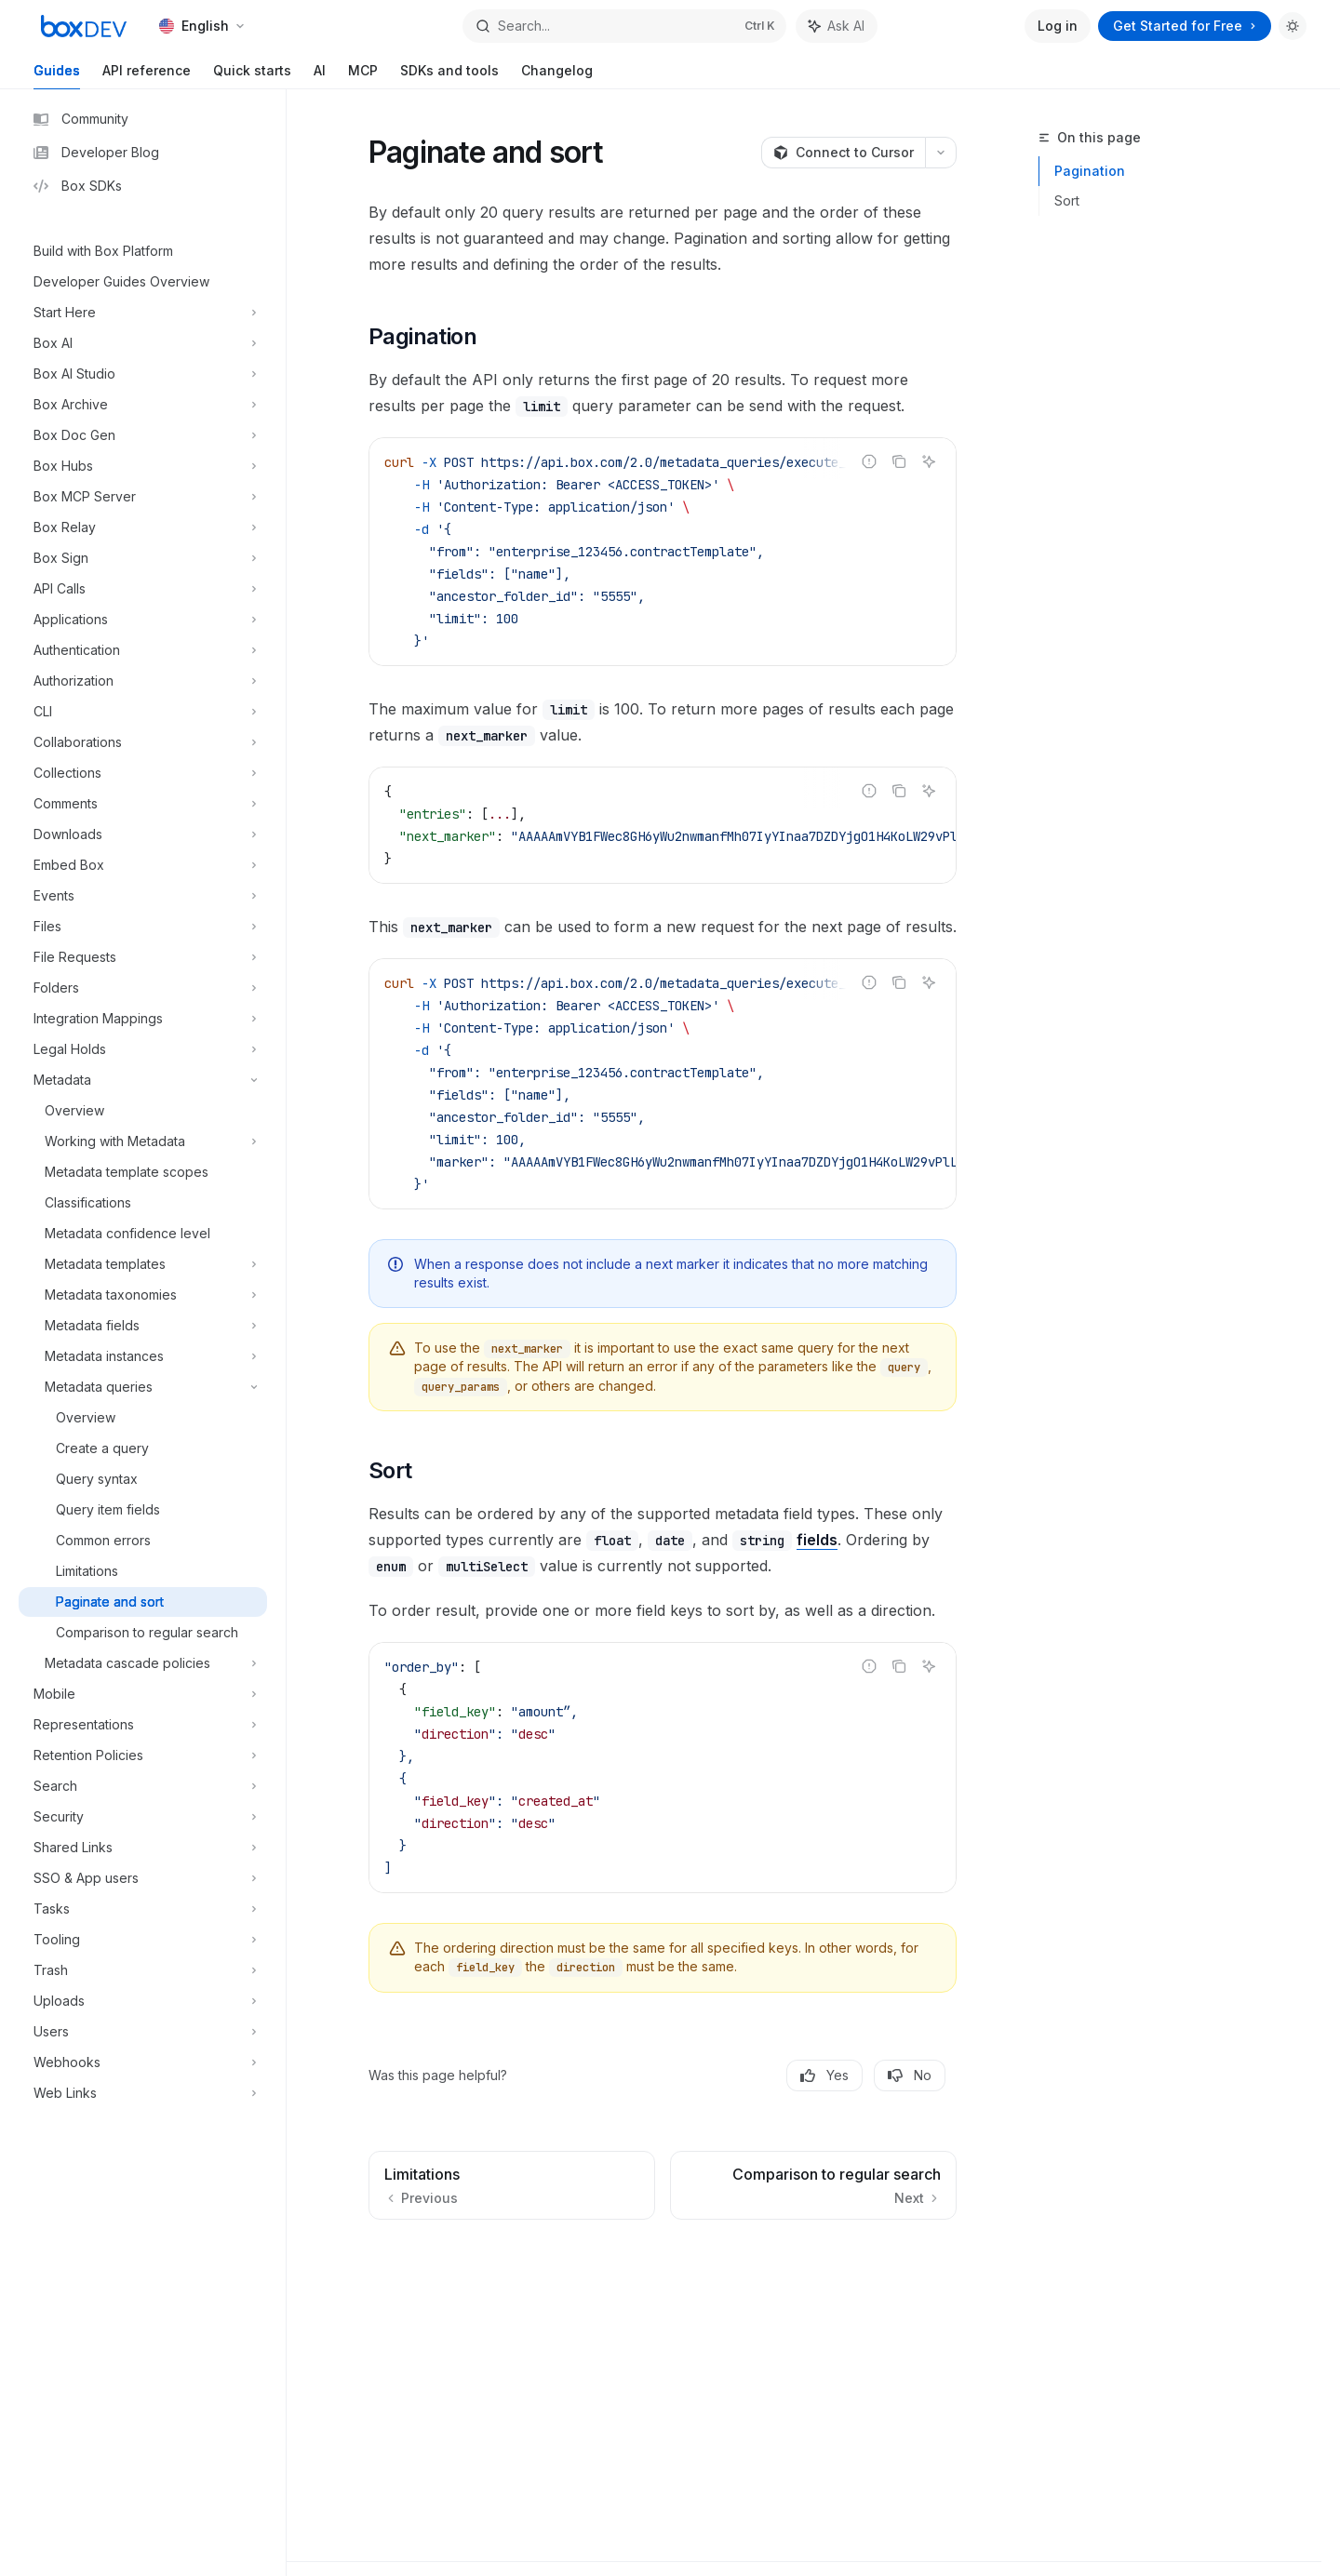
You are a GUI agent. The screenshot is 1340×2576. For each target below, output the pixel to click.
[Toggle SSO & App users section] (143, 1878)
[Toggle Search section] (143, 1786)
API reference (146, 75)
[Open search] (623, 26)
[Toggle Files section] (143, 926)
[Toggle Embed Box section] (143, 865)
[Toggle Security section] (143, 1817)
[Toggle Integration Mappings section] (143, 1019)
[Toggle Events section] (143, 896)
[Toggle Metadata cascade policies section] (143, 1663)
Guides (57, 75)
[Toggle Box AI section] (143, 343)
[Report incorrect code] (869, 461)
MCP (363, 75)
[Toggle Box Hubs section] (143, 466)
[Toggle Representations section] (143, 1725)
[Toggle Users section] (143, 2032)
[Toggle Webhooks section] (143, 2062)
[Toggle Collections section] (143, 773)
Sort (1066, 200)
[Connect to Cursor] (843, 152)
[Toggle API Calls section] (143, 589)
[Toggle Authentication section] (143, 650)
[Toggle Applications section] (143, 619)
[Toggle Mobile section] (143, 1694)
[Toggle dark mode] (1292, 26)
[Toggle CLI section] (143, 712)
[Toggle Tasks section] (143, 1909)
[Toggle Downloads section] (143, 834)
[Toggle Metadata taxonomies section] (143, 1295)
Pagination (1089, 171)
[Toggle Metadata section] (143, 1080)
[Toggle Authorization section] (143, 681)
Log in (1058, 25)
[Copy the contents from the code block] (899, 461)
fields (817, 1539)
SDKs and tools (449, 75)
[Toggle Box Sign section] (143, 558)
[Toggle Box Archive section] (143, 405)
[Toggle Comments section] (143, 804)
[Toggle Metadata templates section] (143, 1264)
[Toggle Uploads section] (143, 2001)
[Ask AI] (929, 461)
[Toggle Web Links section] (143, 2093)
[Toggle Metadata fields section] (143, 1326)
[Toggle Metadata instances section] (143, 1356)
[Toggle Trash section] (143, 1970)
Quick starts (252, 75)
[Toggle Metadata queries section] (143, 1387)
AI (320, 75)
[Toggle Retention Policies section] (143, 1755)
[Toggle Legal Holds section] (143, 1049)
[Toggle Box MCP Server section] (143, 497)
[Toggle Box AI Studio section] (143, 374)
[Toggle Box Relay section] (143, 527)
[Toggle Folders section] (143, 988)
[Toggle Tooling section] (143, 1940)
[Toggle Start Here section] (143, 312)
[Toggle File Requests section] (143, 957)
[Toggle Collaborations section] (143, 742)
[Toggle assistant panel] (837, 26)
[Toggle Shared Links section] (143, 1847)
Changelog (557, 75)
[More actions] (941, 152)
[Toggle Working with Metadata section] (143, 1141)
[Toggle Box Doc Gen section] (143, 435)
